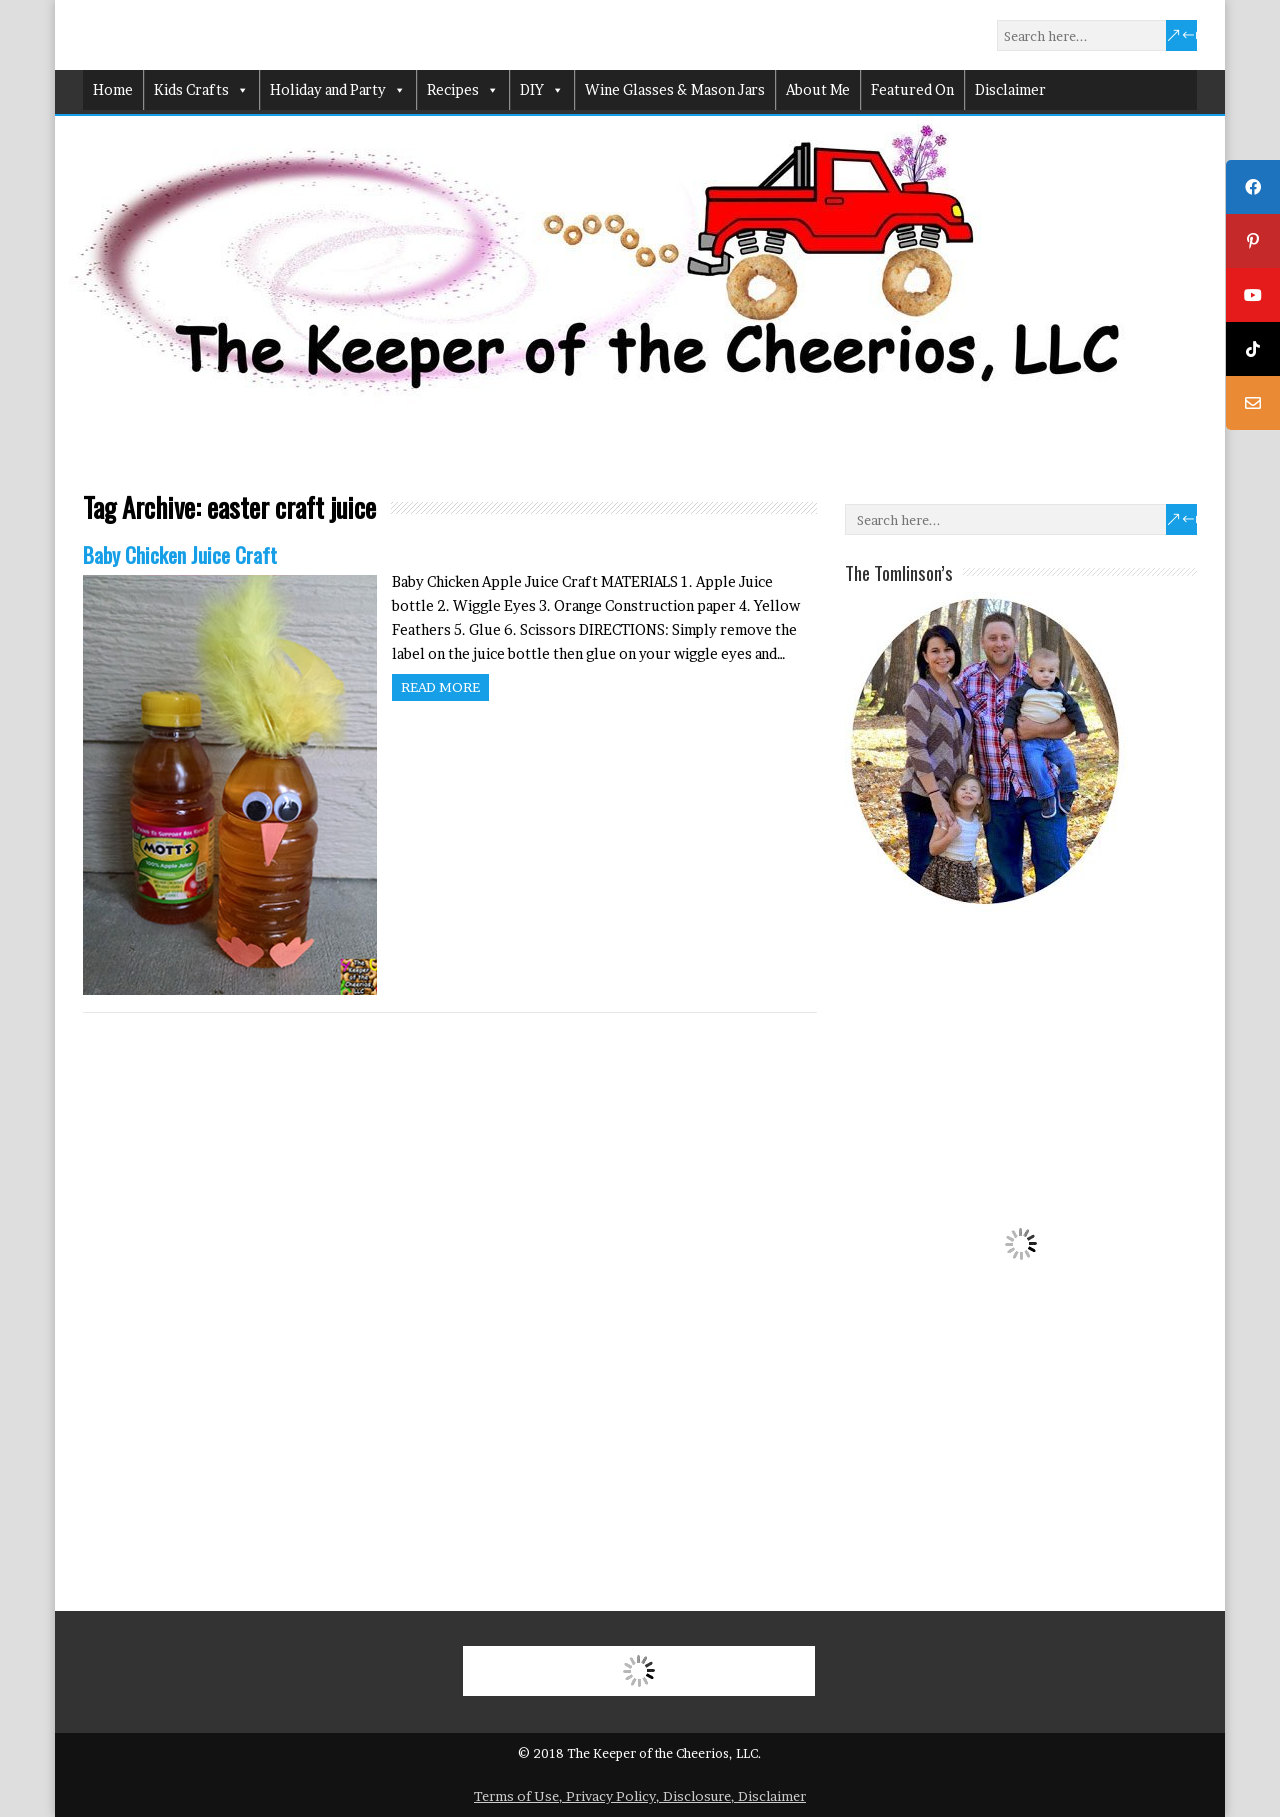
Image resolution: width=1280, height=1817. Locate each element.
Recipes (463, 90)
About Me (818, 89)
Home (113, 89)
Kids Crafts (201, 90)
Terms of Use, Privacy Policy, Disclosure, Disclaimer (640, 1796)
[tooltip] (1253, 187)
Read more (440, 687)
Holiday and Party (338, 90)
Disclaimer (1010, 89)
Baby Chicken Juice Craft (180, 554)
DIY (542, 90)
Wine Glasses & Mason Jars (675, 89)
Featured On (912, 89)
